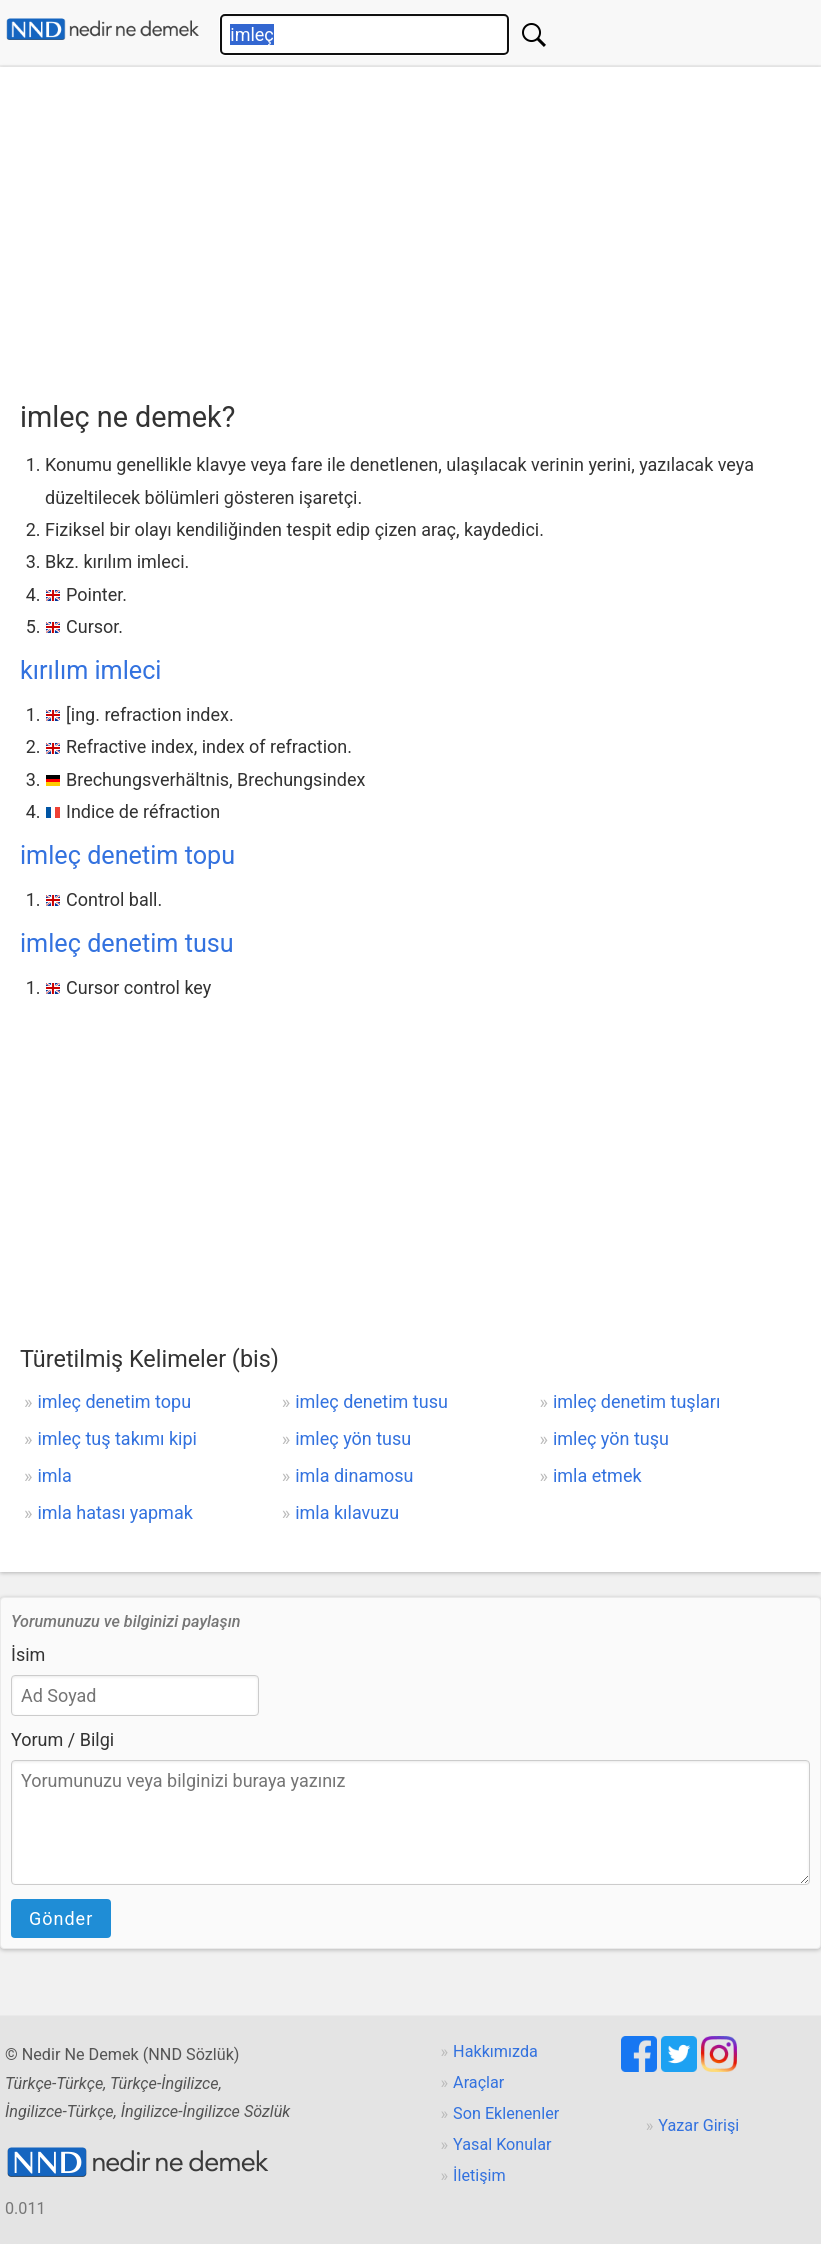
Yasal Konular (502, 2144)
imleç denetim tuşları (637, 1401)
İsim (28, 1654)
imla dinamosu (354, 1475)
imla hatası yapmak (114, 1512)
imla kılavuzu (347, 1512)
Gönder (61, 1918)
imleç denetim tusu (127, 943)
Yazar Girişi (698, 2125)
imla (54, 1475)
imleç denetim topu (127, 855)
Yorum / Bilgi (62, 1739)
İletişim (479, 2175)
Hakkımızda (495, 2051)
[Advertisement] (420, 227)
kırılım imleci (90, 670)
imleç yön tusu (353, 1438)
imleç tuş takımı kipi (117, 1438)
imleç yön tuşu (611, 1438)
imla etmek (597, 1475)
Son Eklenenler (506, 2113)
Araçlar (478, 2082)
